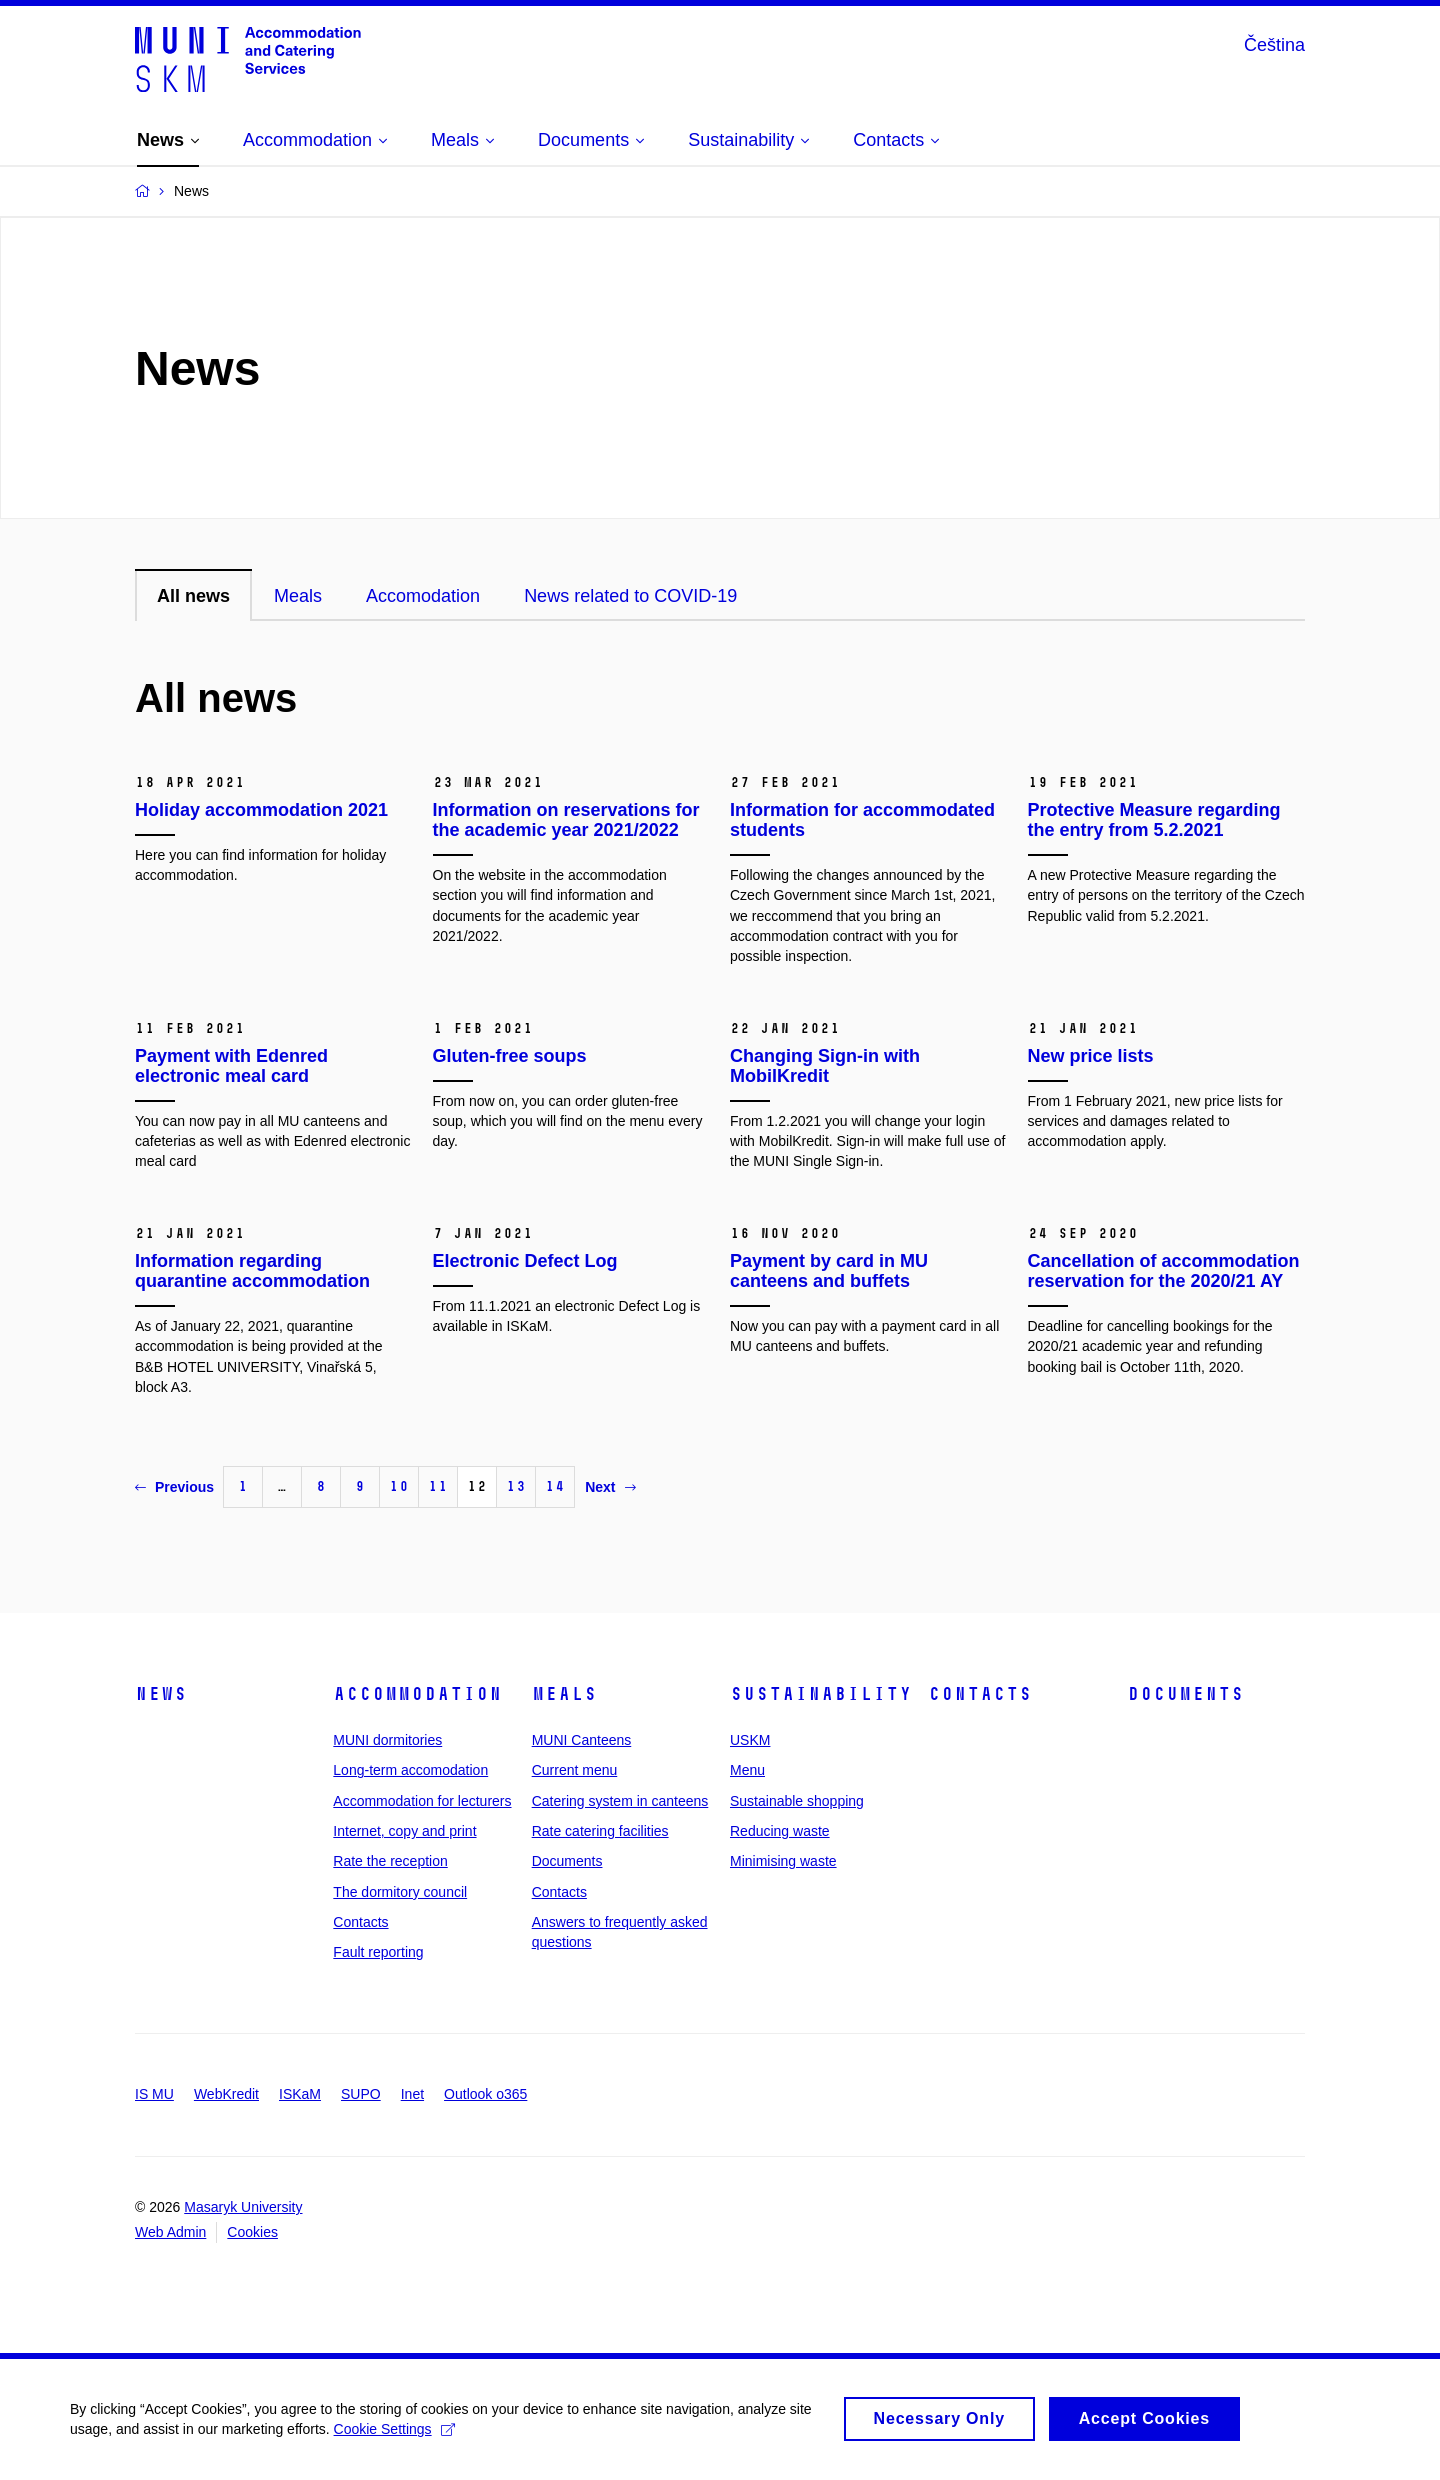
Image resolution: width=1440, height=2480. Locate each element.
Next (610, 1487)
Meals (564, 1694)
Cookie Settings (394, 2434)
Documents (567, 1861)
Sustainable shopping (797, 1801)
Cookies (252, 2232)
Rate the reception (390, 1861)
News (161, 1694)
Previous (174, 1487)
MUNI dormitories (387, 1740)
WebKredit (226, 2094)
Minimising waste (783, 1861)
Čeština (1274, 45)
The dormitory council (400, 1892)
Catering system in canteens (620, 1801)
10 (399, 1486)
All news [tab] (193, 596)
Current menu (575, 1770)
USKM (750, 1740)
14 (555, 1486)
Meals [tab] (298, 596)
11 (438, 1486)
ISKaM (300, 2094)
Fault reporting (378, 1952)
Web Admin (170, 2232)
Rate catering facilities (600, 1831)
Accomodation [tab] (423, 596)
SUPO (361, 2094)
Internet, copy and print (404, 1831)
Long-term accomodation (410, 1770)
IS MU (154, 2094)
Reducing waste (780, 1831)
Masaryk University (243, 2207)
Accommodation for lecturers (422, 1801)
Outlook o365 (485, 2094)
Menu (747, 1770)
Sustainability (821, 1694)
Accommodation (417, 1694)
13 (516, 1486)
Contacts (360, 1922)
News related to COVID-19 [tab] (630, 596)
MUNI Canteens (582, 1740)
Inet (412, 2094)
